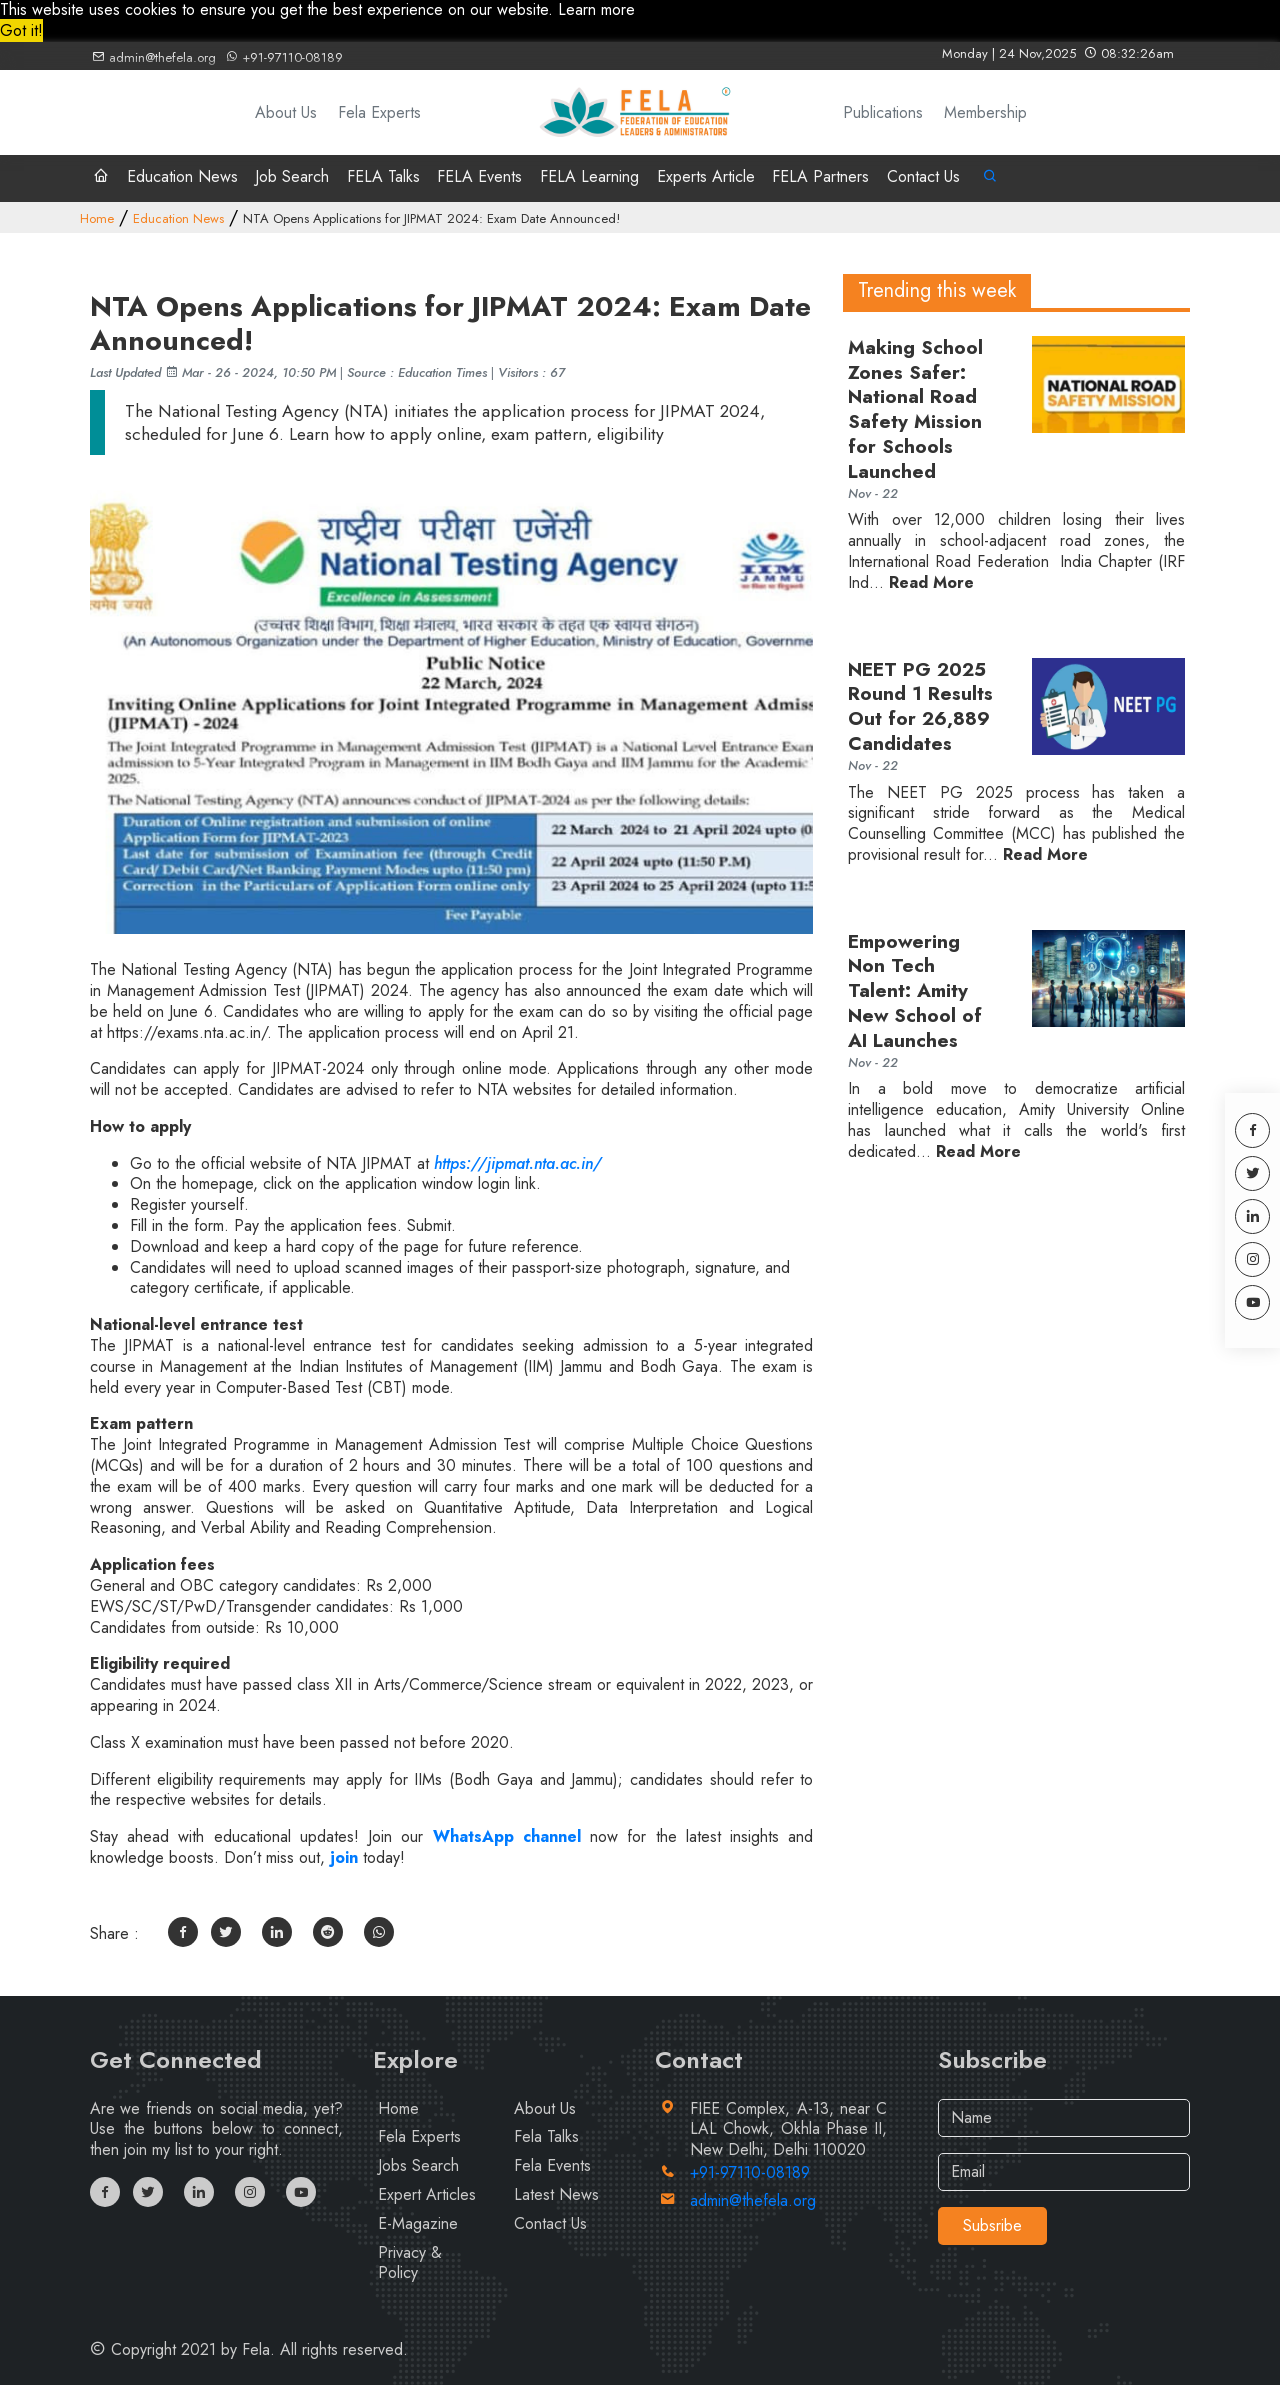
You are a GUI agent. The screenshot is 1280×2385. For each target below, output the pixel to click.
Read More (931, 583)
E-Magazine (418, 2223)
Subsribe (992, 2225)
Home (97, 218)
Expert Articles (427, 2194)
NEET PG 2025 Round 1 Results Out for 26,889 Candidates (920, 707)
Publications (883, 112)
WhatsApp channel (511, 1836)
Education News (182, 176)
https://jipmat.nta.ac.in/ (518, 1163)
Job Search (292, 176)
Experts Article (706, 176)
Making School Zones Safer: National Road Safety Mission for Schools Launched (915, 410)
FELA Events (479, 176)
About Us (286, 112)
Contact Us (923, 176)
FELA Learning (589, 176)
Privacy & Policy (410, 2263)
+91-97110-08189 (284, 57)
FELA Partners (820, 176)
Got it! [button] (21, 30)
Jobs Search (418, 2165)
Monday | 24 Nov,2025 (1058, 53)
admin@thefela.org (154, 57)
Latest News (556, 2194)
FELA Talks (383, 176)
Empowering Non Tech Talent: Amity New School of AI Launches (915, 991)
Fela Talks (546, 2136)
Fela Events (552, 2165)
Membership (985, 112)
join (341, 1857)
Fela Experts (379, 112)
